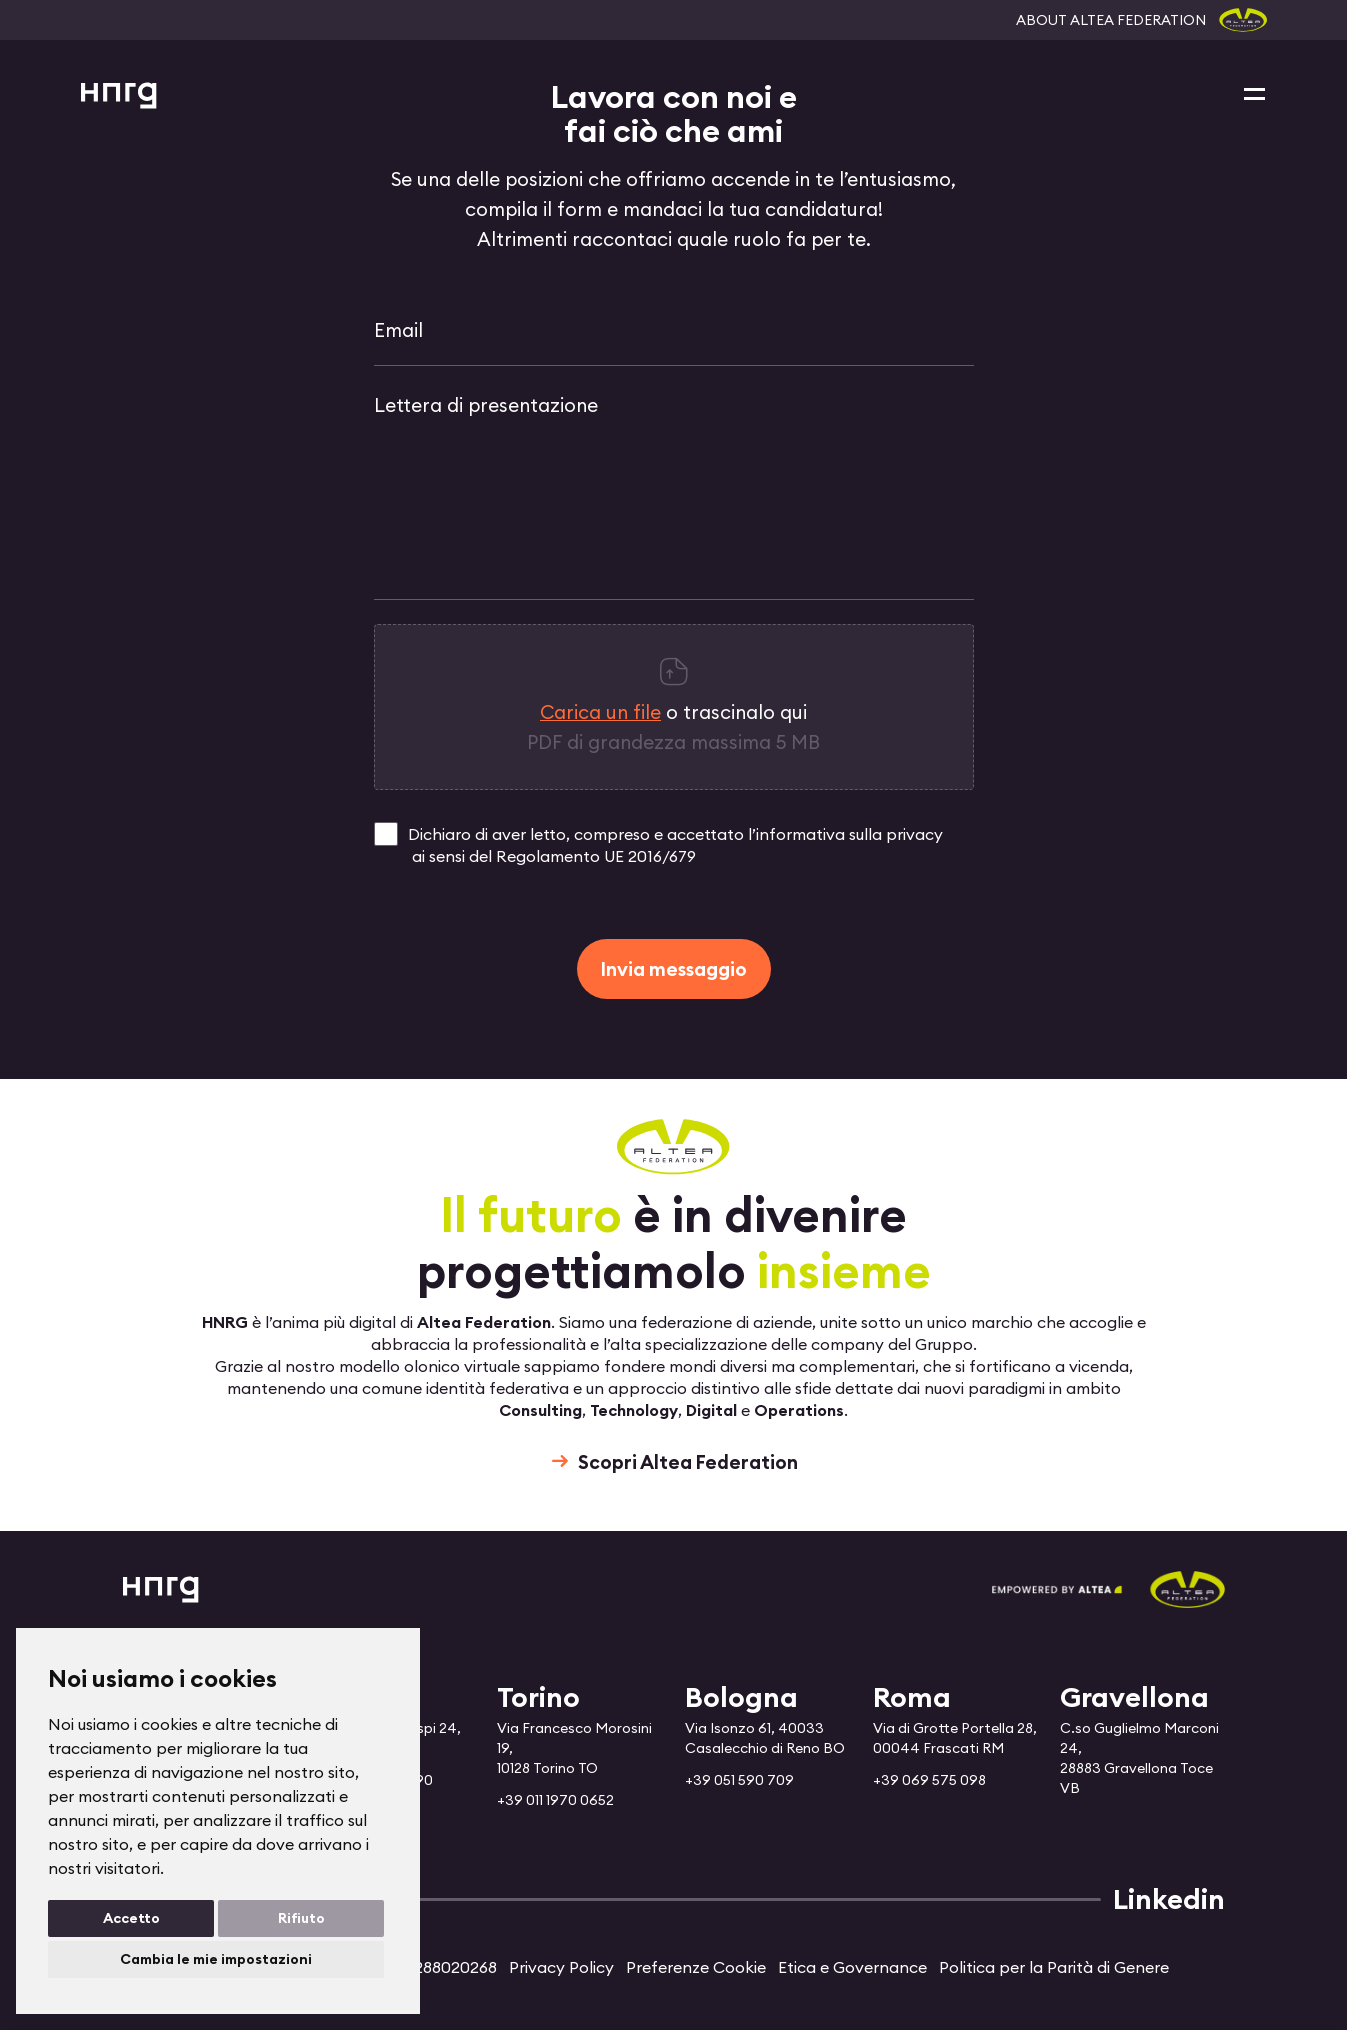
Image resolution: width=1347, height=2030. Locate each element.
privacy (914, 834)
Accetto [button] (131, 1918)
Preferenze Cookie (696, 1967)
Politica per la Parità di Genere (1054, 1967)
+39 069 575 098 (929, 1780)
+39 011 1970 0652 (555, 1800)
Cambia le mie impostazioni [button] (216, 1959)
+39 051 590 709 (739, 1780)
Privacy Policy (561, 1967)
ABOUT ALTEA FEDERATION (1111, 20)
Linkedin (1169, 1899)
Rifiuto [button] (301, 1918)
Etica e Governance (852, 1967)
